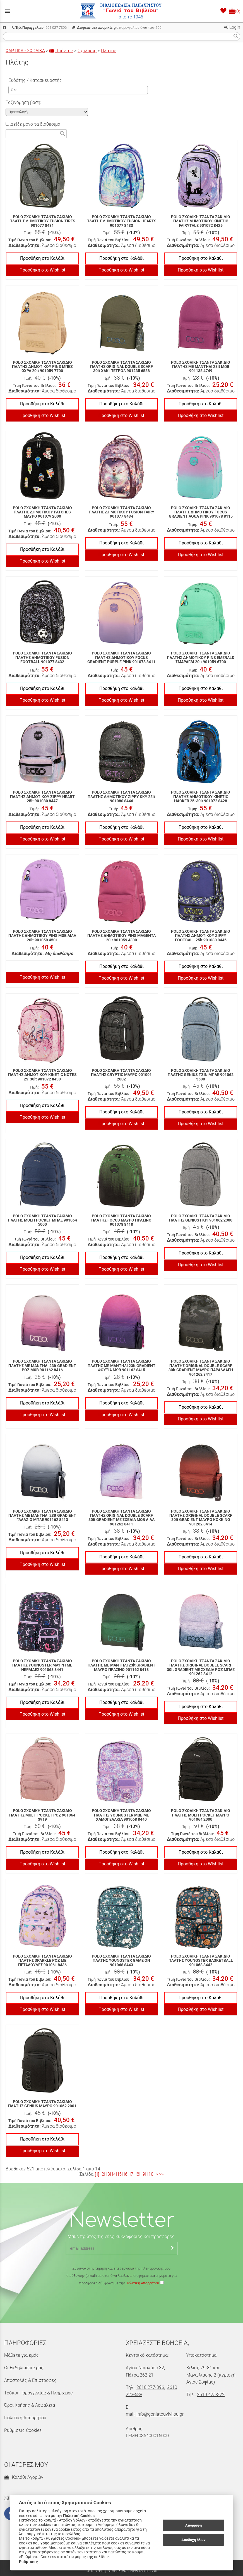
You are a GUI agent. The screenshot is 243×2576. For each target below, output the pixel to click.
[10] (151, 2174)
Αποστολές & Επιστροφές (30, 2380)
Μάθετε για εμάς (21, 2355)
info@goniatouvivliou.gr (160, 2414)
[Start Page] (121, 11)
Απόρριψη (193, 2525)
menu (7, 11)
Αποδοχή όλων (193, 2540)
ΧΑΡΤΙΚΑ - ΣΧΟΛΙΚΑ (25, 50)
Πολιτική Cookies (79, 2515)
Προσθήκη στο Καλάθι (42, 258)
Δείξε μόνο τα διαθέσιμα (33, 124)
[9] (143, 2174)
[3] (108, 2174)
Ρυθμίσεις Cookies (23, 2430)
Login (232, 27)
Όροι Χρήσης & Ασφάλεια (29, 2405)
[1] (97, 2174)
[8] (138, 2174)
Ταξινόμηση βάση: (23, 102)
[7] (132, 2174)
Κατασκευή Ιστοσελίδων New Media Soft (122, 2571)
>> (161, 2174)
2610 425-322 (211, 2394)
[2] (102, 2174)
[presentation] (121, 2303)
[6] (126, 2174)
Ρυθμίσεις (28, 2562)
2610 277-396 (150, 2387)
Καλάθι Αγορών (23, 2477)
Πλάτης (108, 50)
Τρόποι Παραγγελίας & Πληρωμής (38, 2393)
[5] (120, 2174)
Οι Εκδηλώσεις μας (24, 2367)
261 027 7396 (39, 27)
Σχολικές (87, 50)
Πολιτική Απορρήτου (142, 2283)
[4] (114, 2174)
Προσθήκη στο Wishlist (42, 270)
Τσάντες (61, 50)
